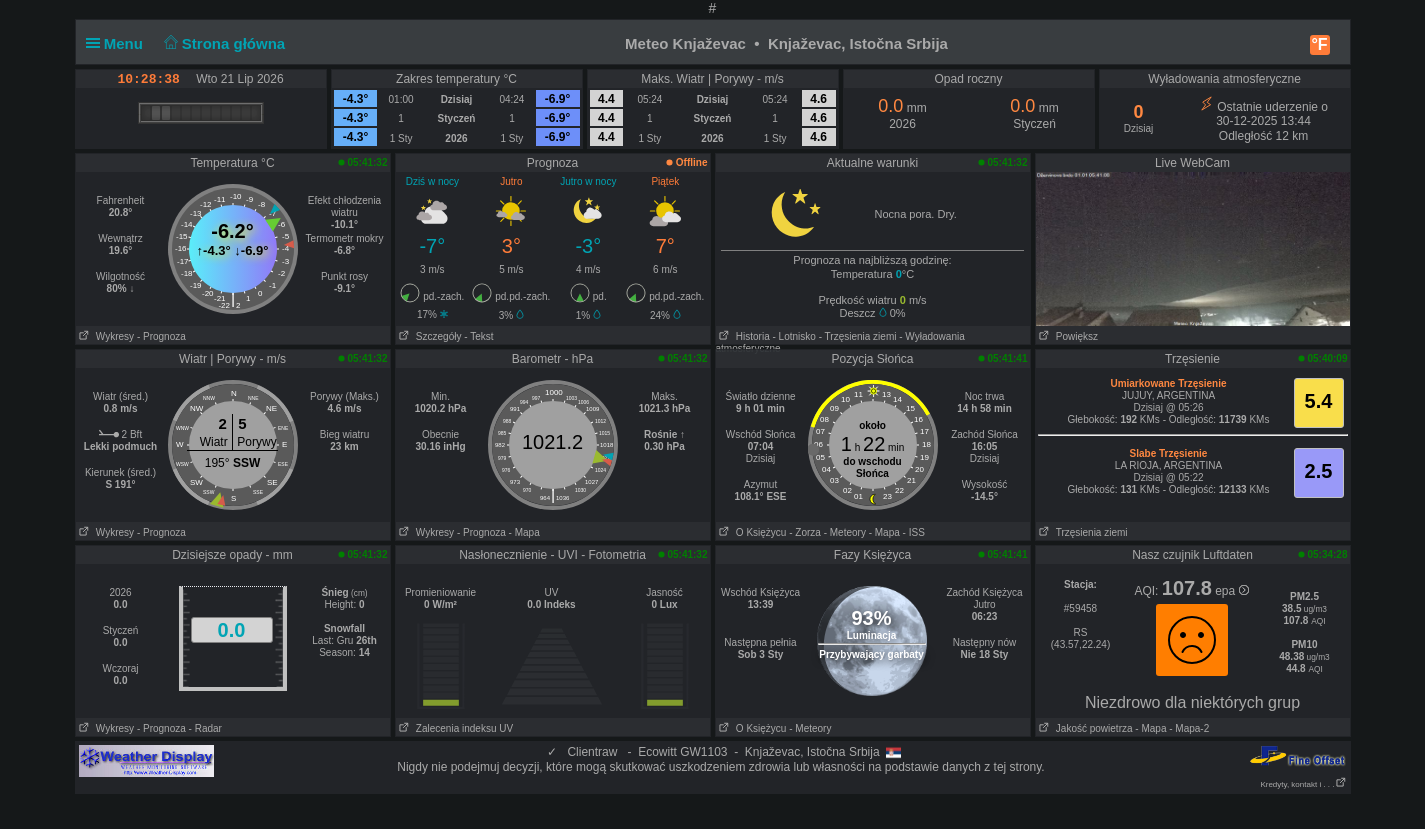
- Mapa (524, 532)
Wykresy (105, 336)
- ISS (914, 532)
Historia (743, 336)
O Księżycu (751, 532)
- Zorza (805, 532)
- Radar (205, 728)
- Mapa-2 (1187, 728)
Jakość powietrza (1084, 728)
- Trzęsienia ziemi (858, 336)
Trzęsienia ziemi (1082, 532)
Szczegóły (429, 336)
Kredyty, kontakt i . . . (1303, 784)
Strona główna (222, 43)
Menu (119, 43)
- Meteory (845, 532)
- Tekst (478, 336)
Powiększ (1067, 336)
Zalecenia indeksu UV (455, 728)
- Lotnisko (794, 336)
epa (1231, 591)
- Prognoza (161, 336)
